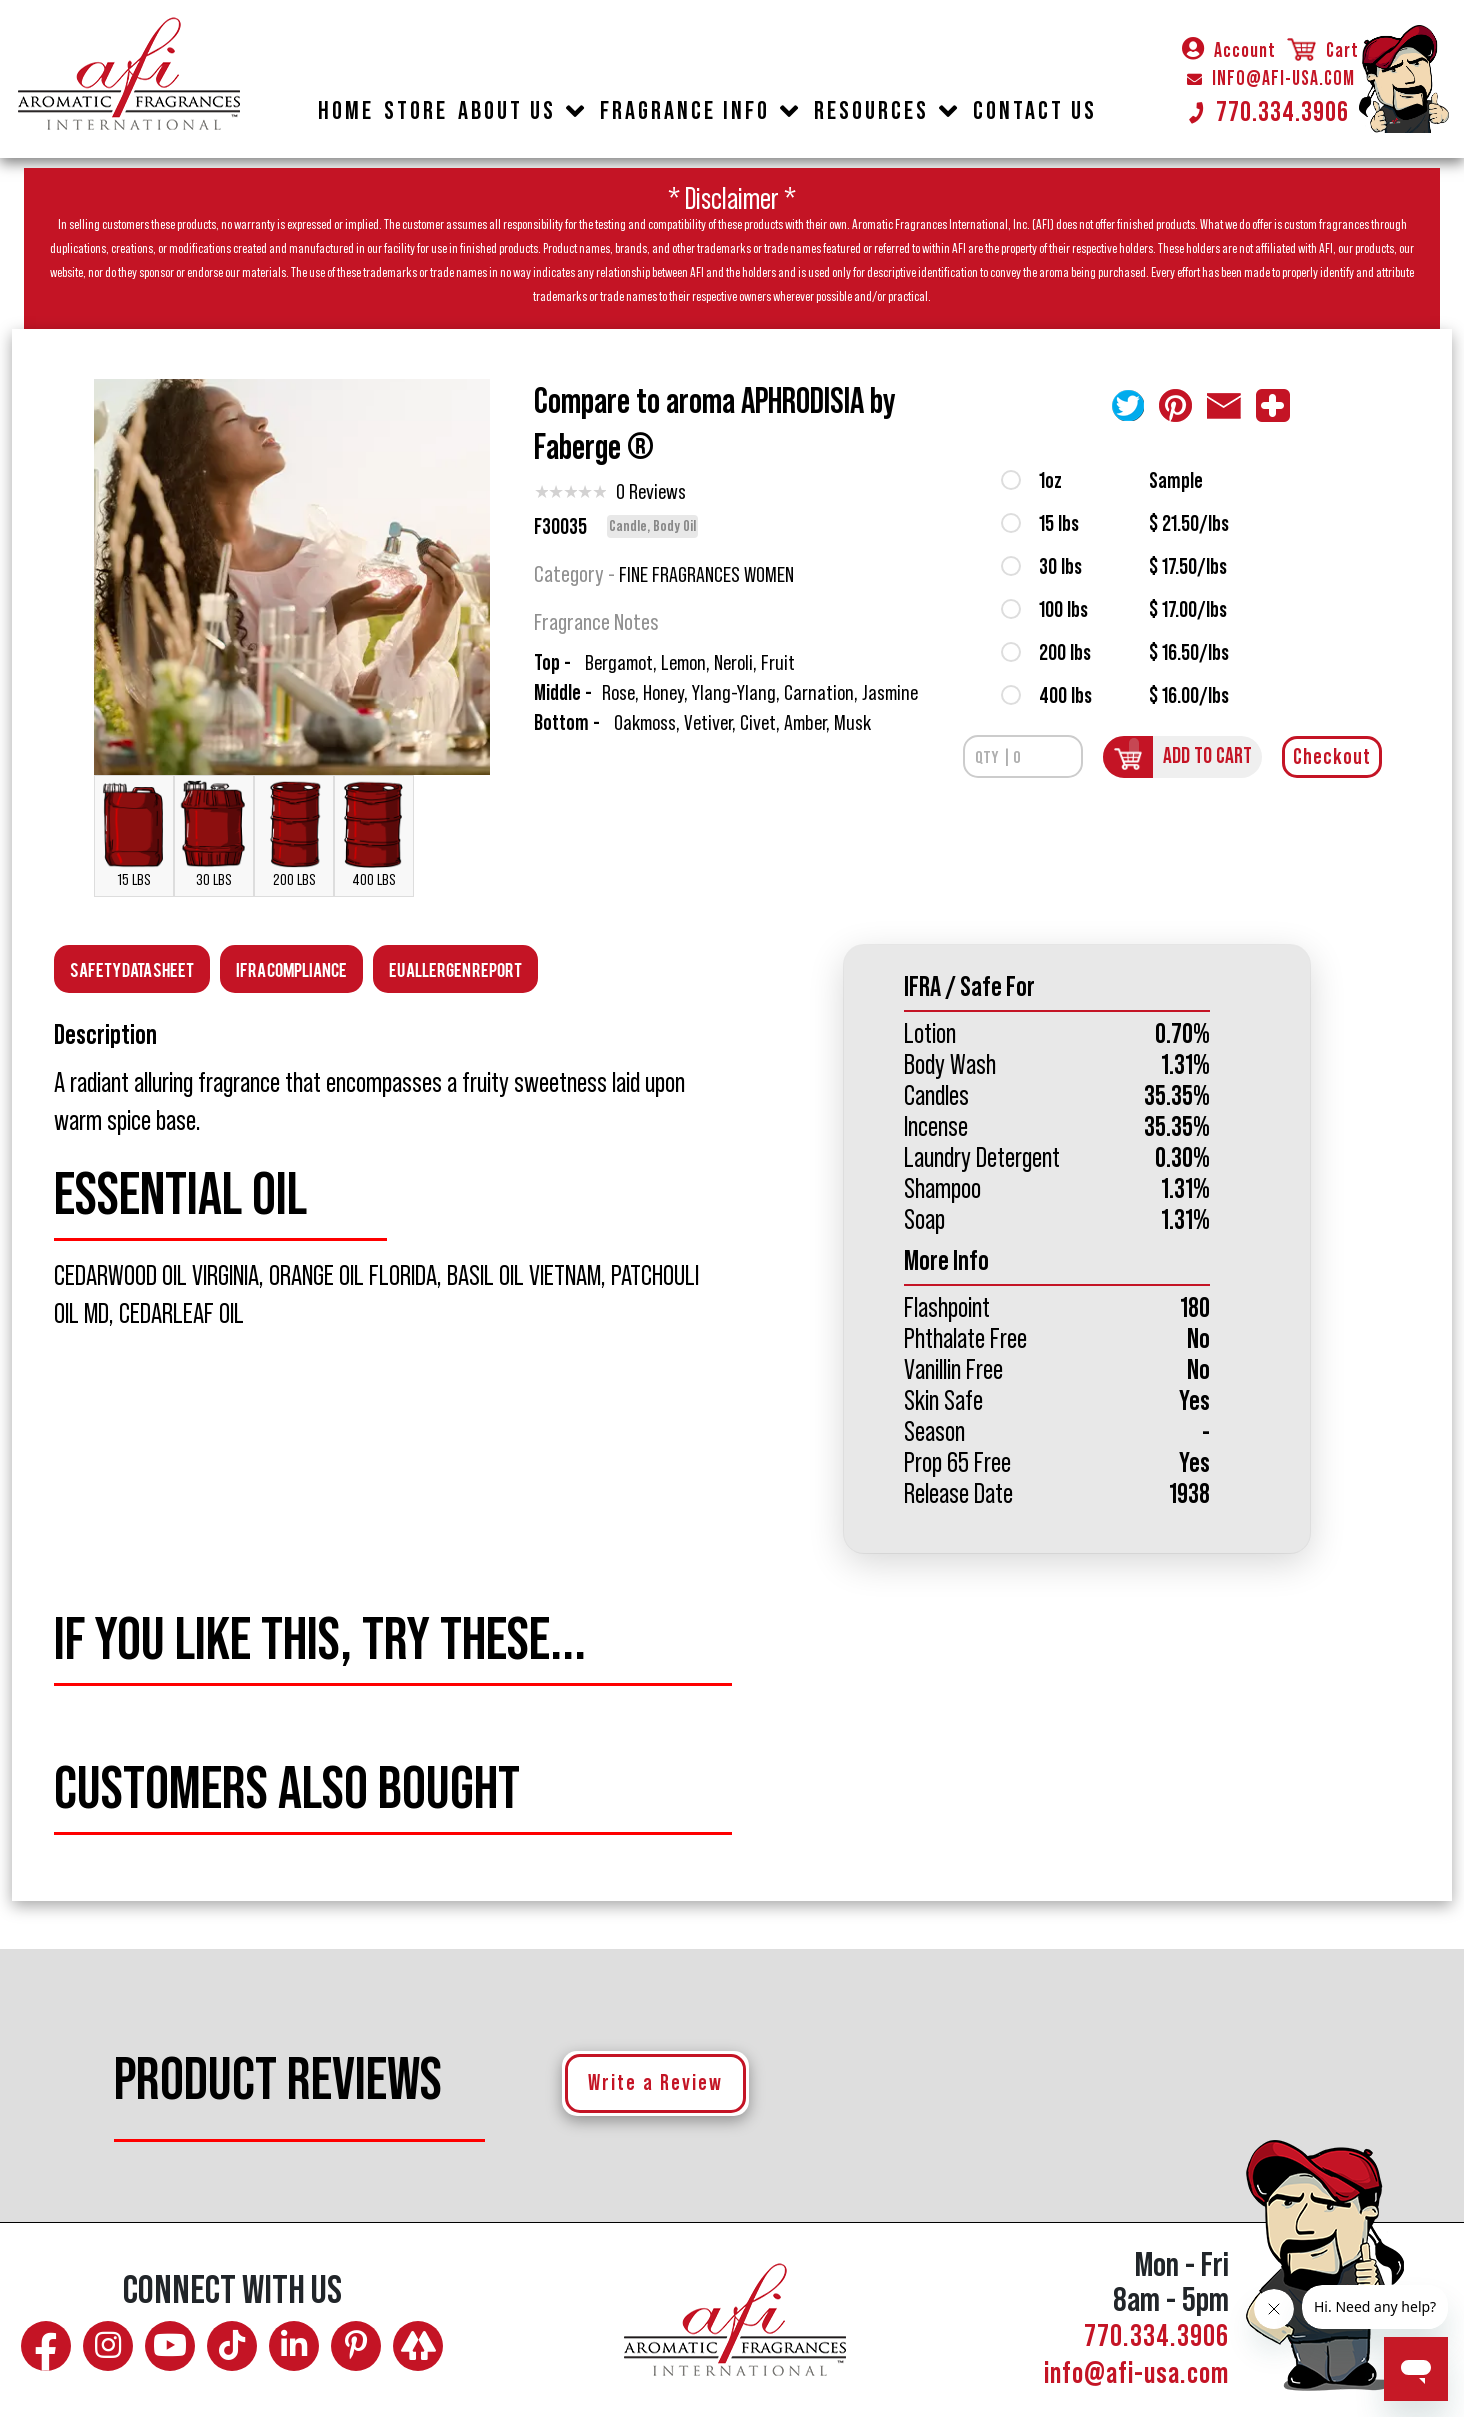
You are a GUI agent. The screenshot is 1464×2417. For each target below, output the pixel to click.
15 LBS (134, 834)
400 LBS (374, 834)
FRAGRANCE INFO (685, 111)
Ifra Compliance (291, 968)
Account (1229, 51)
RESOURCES (871, 111)
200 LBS (294, 834)
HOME (346, 111)
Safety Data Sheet (132, 968)
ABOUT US (507, 111)
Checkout (1332, 757)
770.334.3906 (1268, 112)
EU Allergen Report (455, 968)
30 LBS (214, 834)
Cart (1322, 51)
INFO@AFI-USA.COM (1271, 79)
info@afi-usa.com (1136, 2374)
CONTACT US (1035, 111)
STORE (416, 111)
